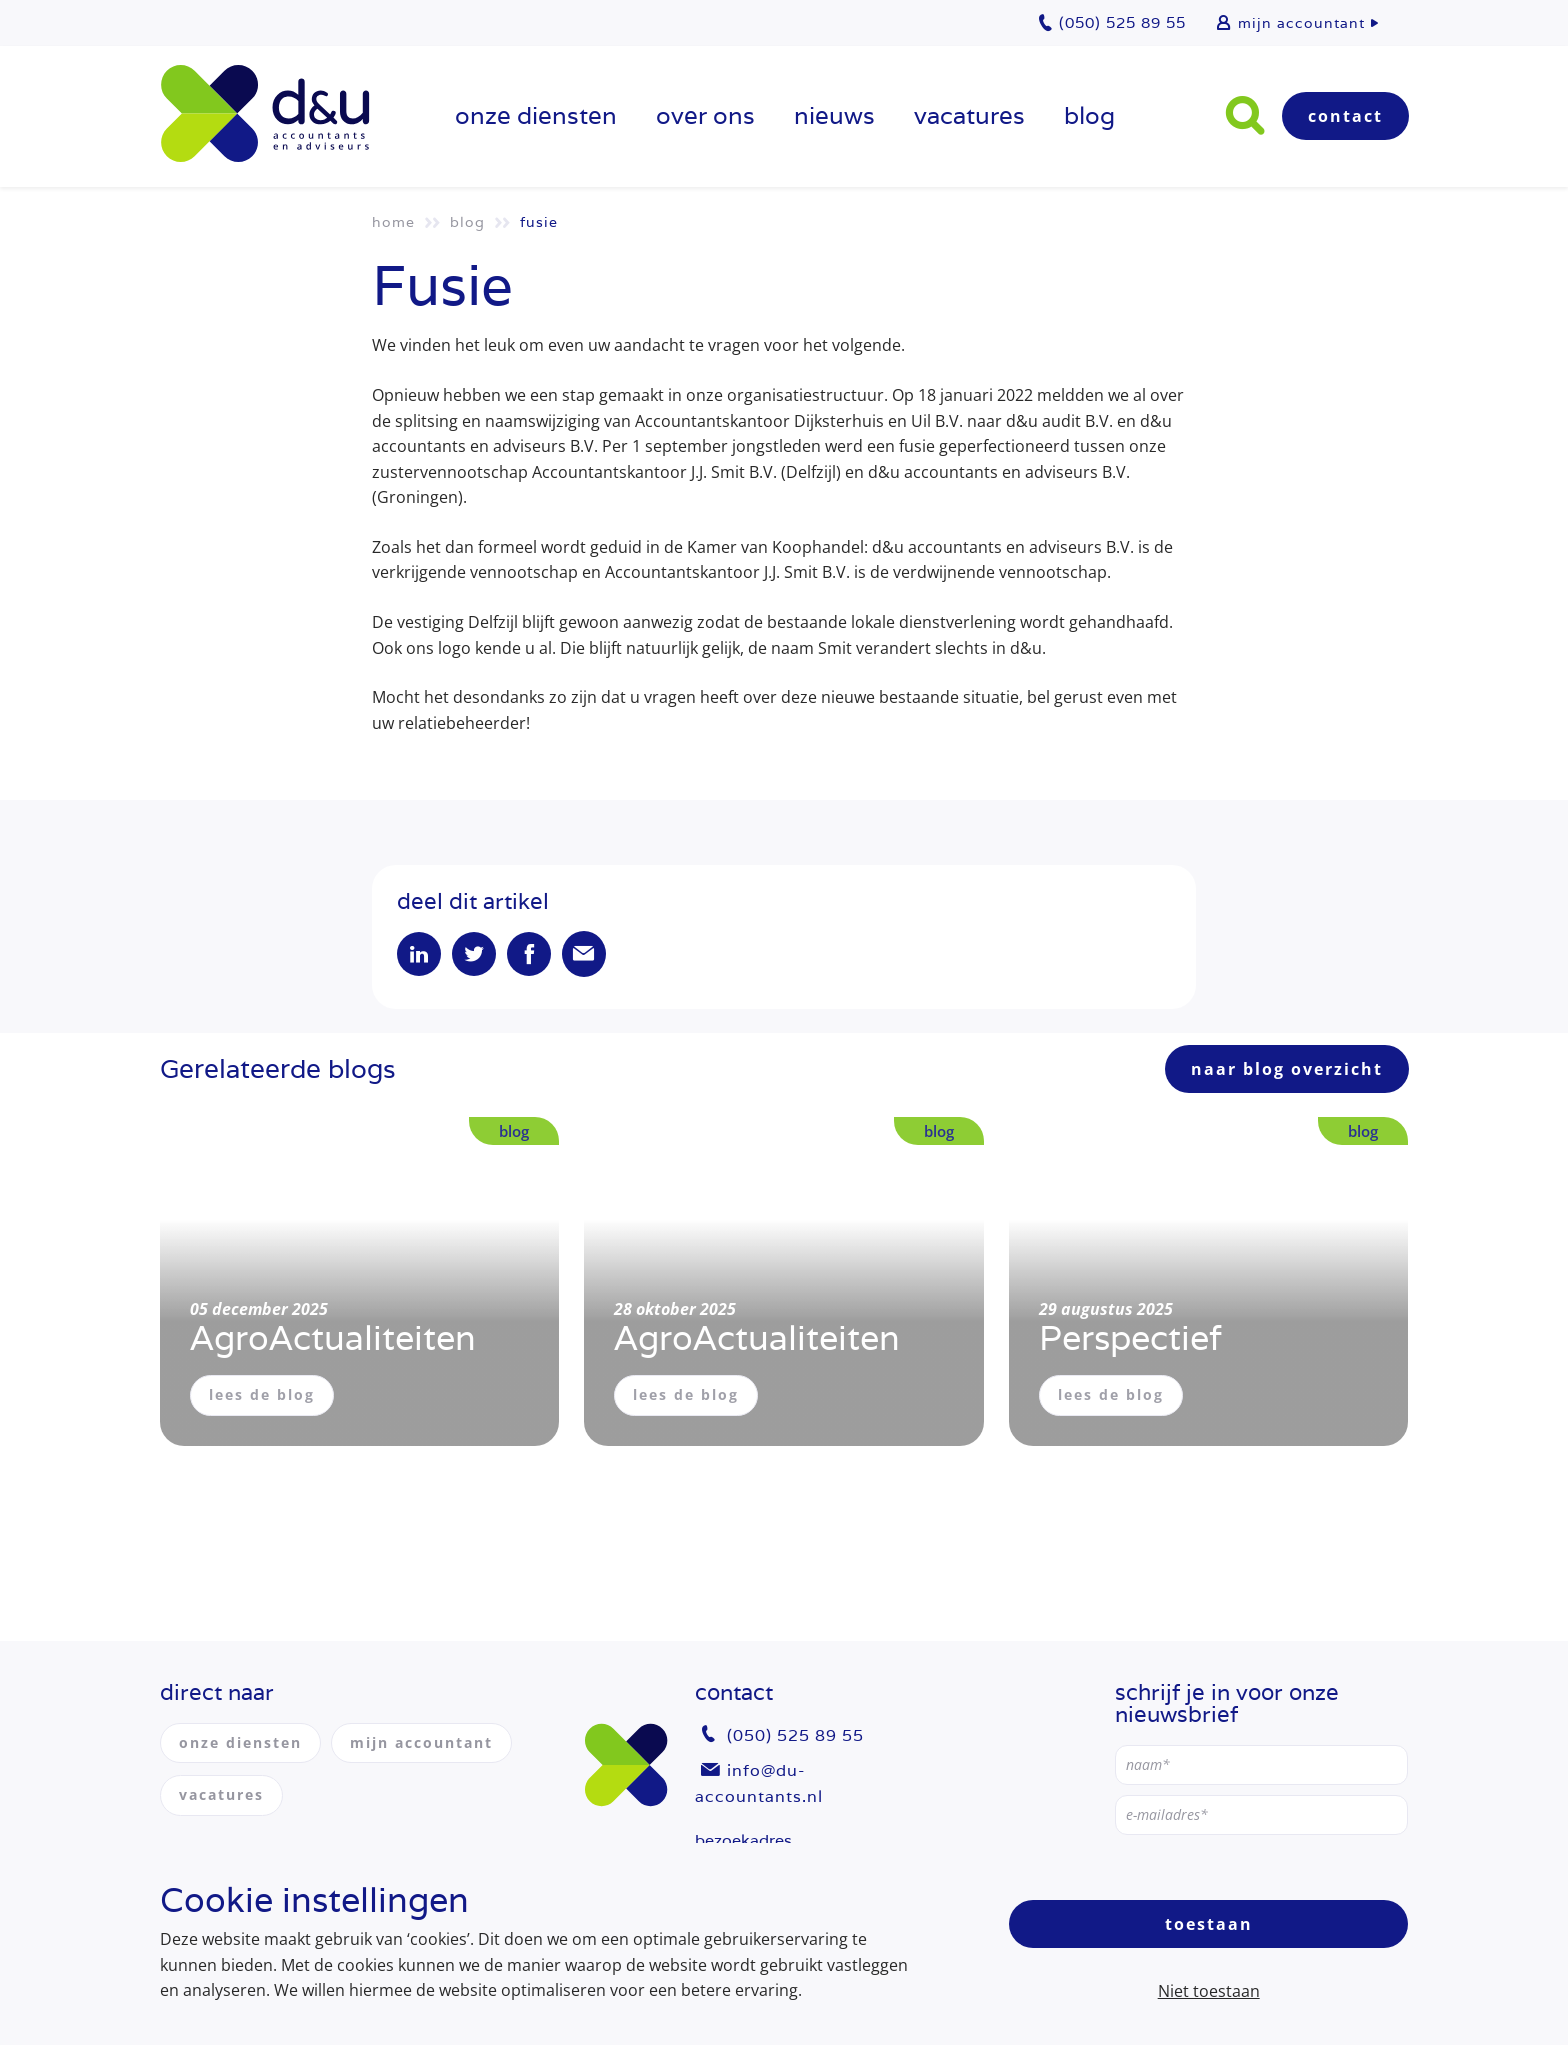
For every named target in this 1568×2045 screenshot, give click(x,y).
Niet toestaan (1209, 1991)
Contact (1345, 116)
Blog (1089, 115)
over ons (705, 115)
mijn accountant (1301, 23)
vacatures (969, 115)
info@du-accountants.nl (759, 1783)
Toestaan (1209, 1924)
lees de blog (262, 1394)
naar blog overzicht (1287, 1069)
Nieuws (834, 115)
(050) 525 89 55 (795, 1735)
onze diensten (536, 115)
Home (393, 222)
